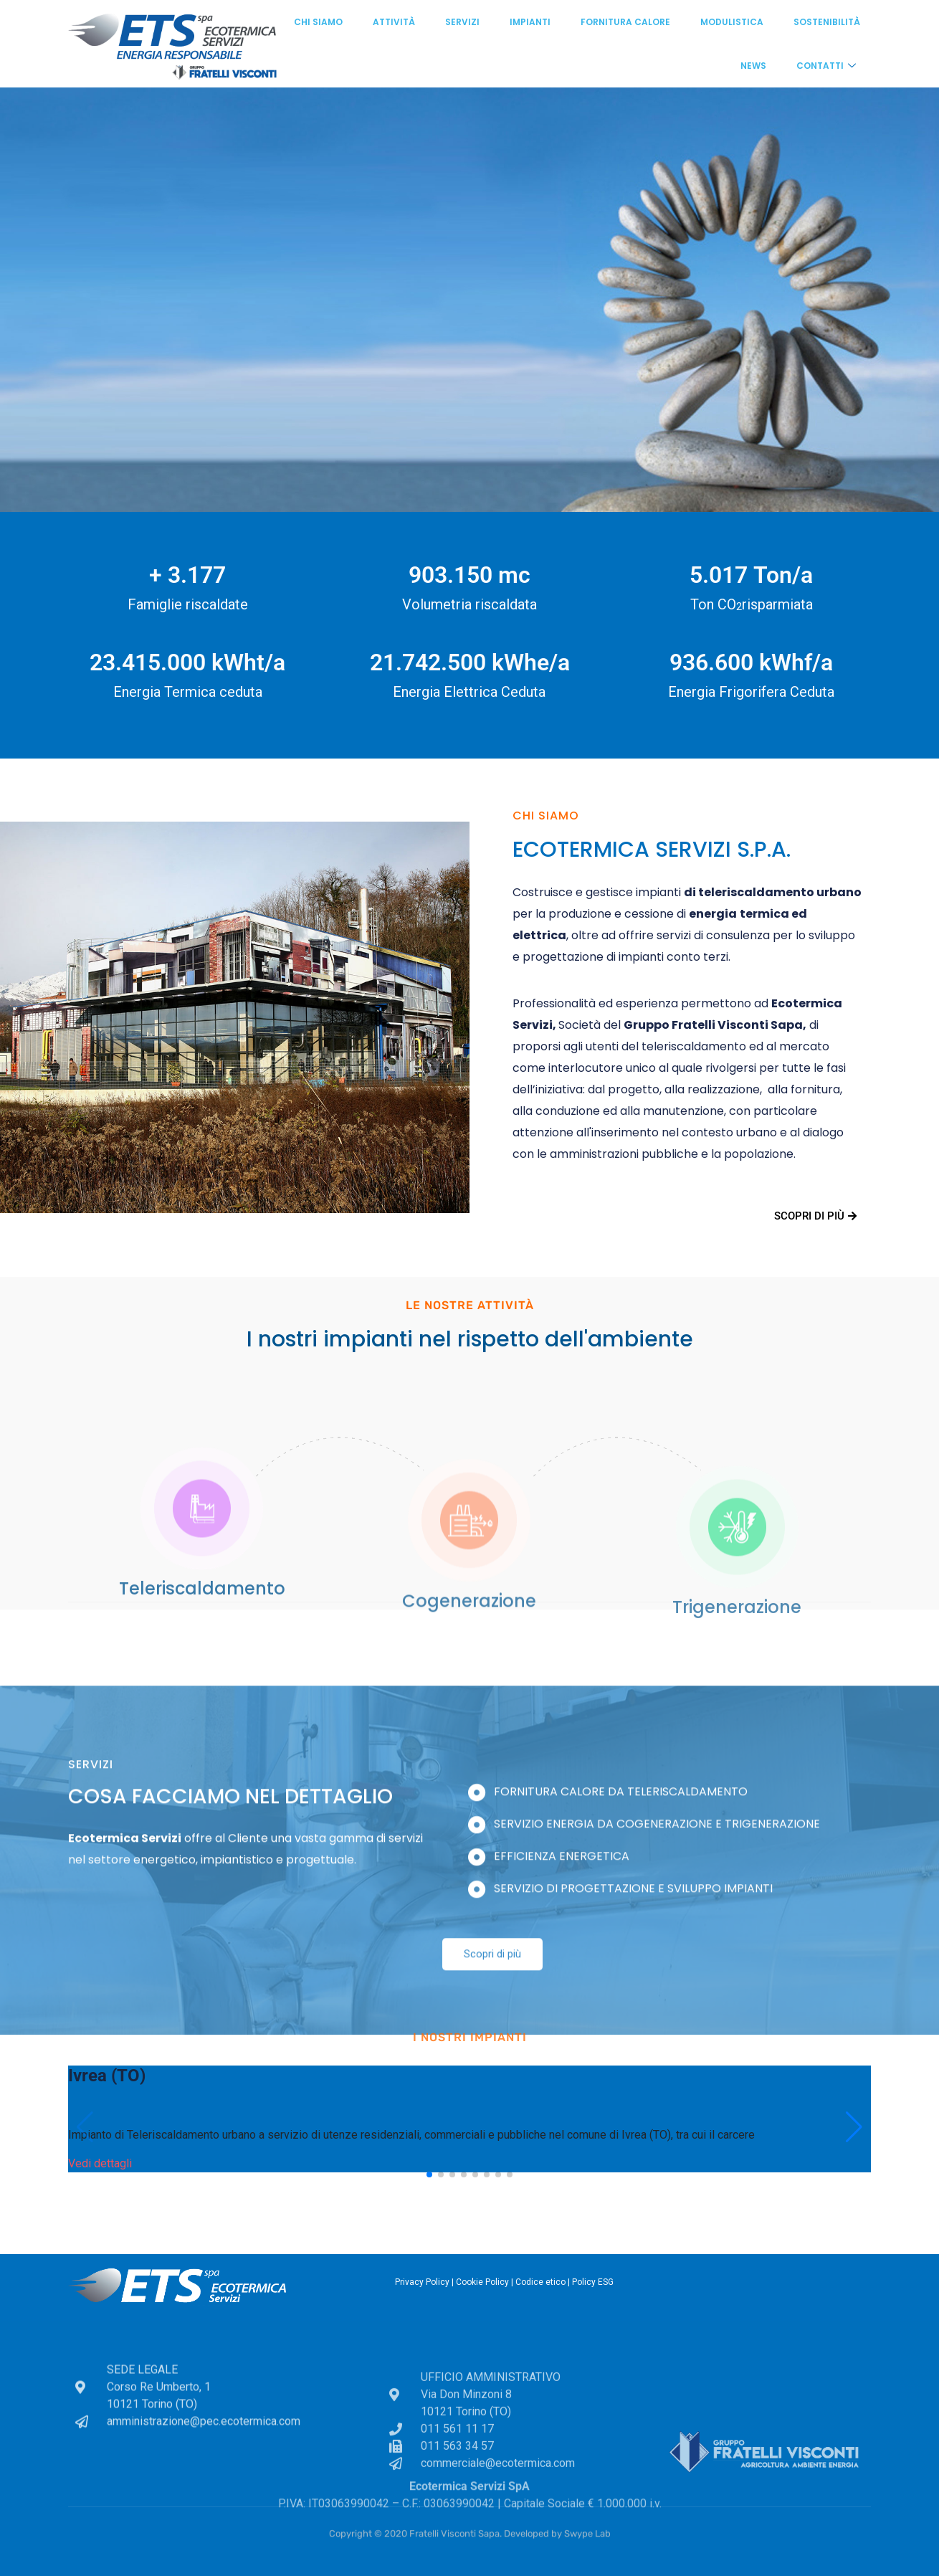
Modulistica (731, 22)
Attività (394, 22)
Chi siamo (318, 22)
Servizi (462, 22)
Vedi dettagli (100, 2163)
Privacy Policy (422, 2282)
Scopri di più (815, 1215)
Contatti (826, 66)
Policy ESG (593, 2282)
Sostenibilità (826, 22)
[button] (429, 2174)
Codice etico (540, 2282)
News (753, 66)
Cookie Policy (482, 2282)
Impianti (530, 22)
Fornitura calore (625, 22)
